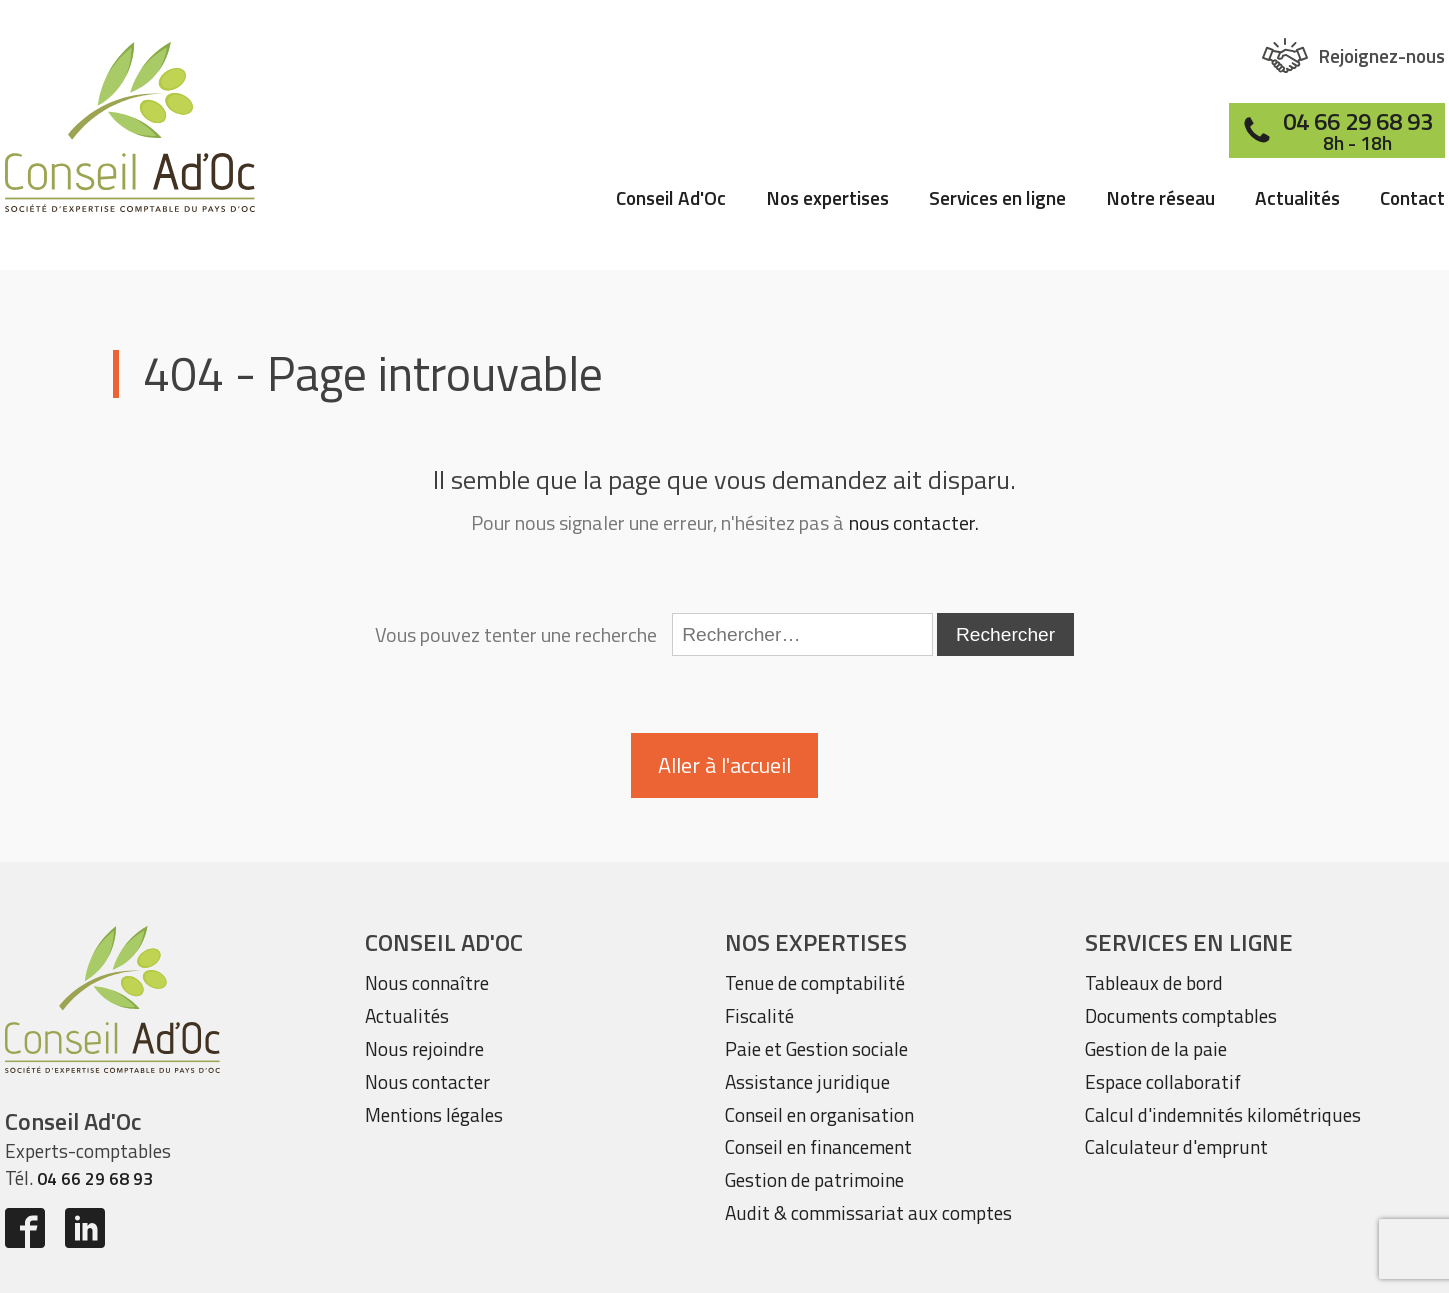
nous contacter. (914, 523)
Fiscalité (759, 1015)
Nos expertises (827, 200)
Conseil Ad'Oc (671, 200)
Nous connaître (427, 982)
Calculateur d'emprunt (1176, 1146)
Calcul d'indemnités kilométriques (1223, 1114)
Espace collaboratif (1163, 1081)
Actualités (1297, 200)
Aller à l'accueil (724, 765)
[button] (1353, 55)
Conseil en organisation (819, 1114)
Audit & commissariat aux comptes (868, 1212)
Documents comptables (1181, 1015)
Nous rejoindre (424, 1048)
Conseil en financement (818, 1146)
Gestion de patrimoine (814, 1179)
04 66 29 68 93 (95, 1178)
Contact (1412, 200)
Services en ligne (997, 200)
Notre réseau (1160, 200)
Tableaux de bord (1154, 982)
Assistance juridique (807, 1081)
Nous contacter (427, 1081)
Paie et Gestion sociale (816, 1048)
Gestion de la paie (1156, 1048)
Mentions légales (434, 1114)
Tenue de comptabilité (815, 982)
